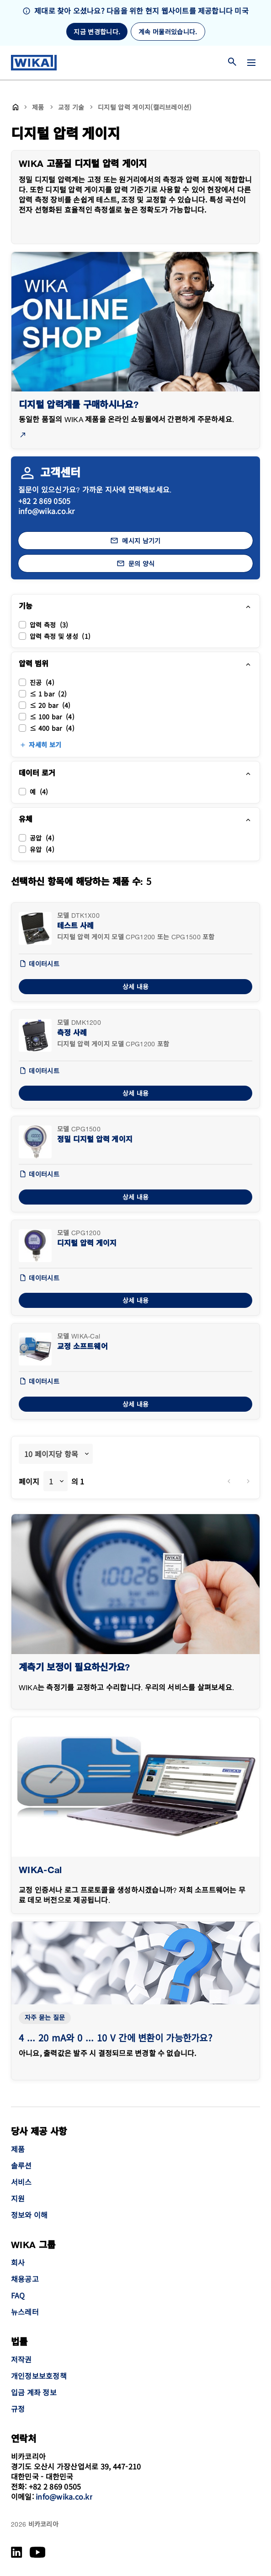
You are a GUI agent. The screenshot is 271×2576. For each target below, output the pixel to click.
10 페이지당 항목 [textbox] (51, 1453)
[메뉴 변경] (251, 62)
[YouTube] (38, 2552)
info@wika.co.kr (46, 510)
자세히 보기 (45, 745)
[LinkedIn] (16, 2552)
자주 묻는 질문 (45, 2018)
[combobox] (56, 1454)
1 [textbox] (51, 1481)
